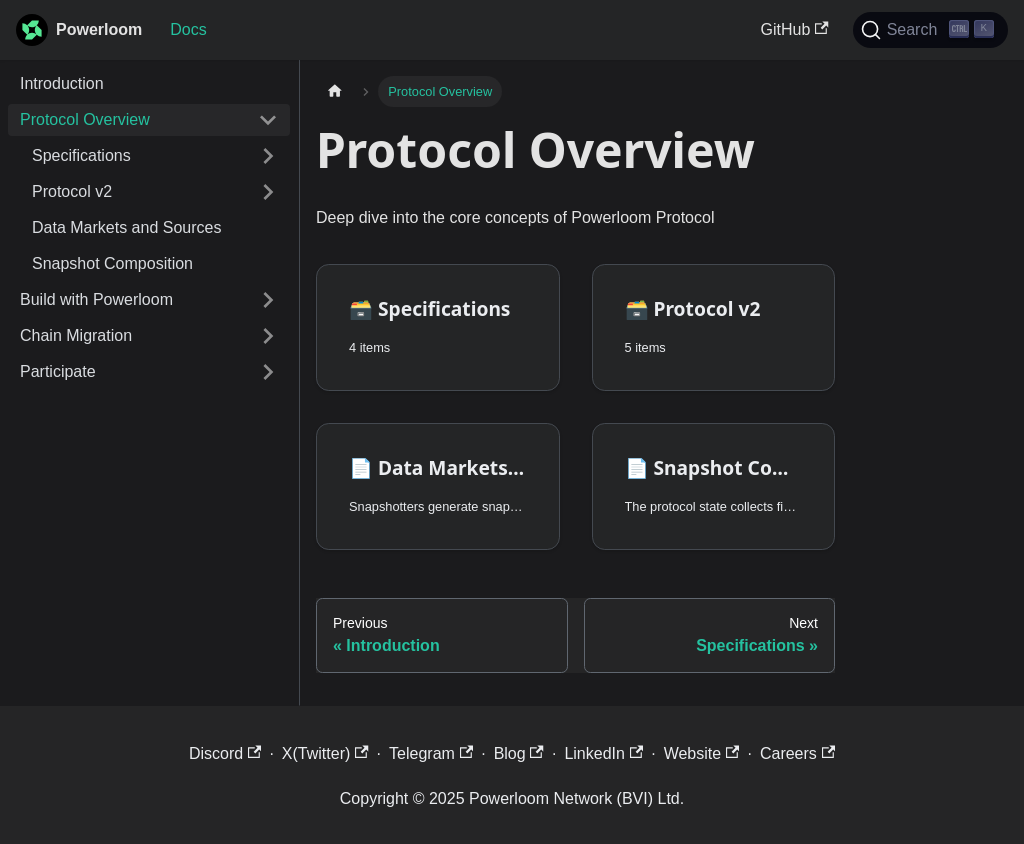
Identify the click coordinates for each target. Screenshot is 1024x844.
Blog (519, 753)
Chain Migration (76, 335)
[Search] (930, 30)
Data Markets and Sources (126, 227)
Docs (188, 29)
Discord (225, 753)
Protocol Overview (85, 119)
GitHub (795, 29)
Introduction (62, 83)
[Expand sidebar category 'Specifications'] (268, 156)
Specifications (81, 155)
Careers (797, 753)
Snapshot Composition (112, 263)
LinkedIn (603, 753)
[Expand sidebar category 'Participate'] (268, 372)
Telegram (431, 753)
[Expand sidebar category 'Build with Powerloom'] (268, 300)
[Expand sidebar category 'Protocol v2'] (268, 192)
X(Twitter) (325, 753)
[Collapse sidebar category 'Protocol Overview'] (268, 120)
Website (702, 753)
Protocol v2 (72, 191)
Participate (58, 371)
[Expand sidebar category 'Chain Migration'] (268, 336)
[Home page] (335, 91)
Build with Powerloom (96, 299)
